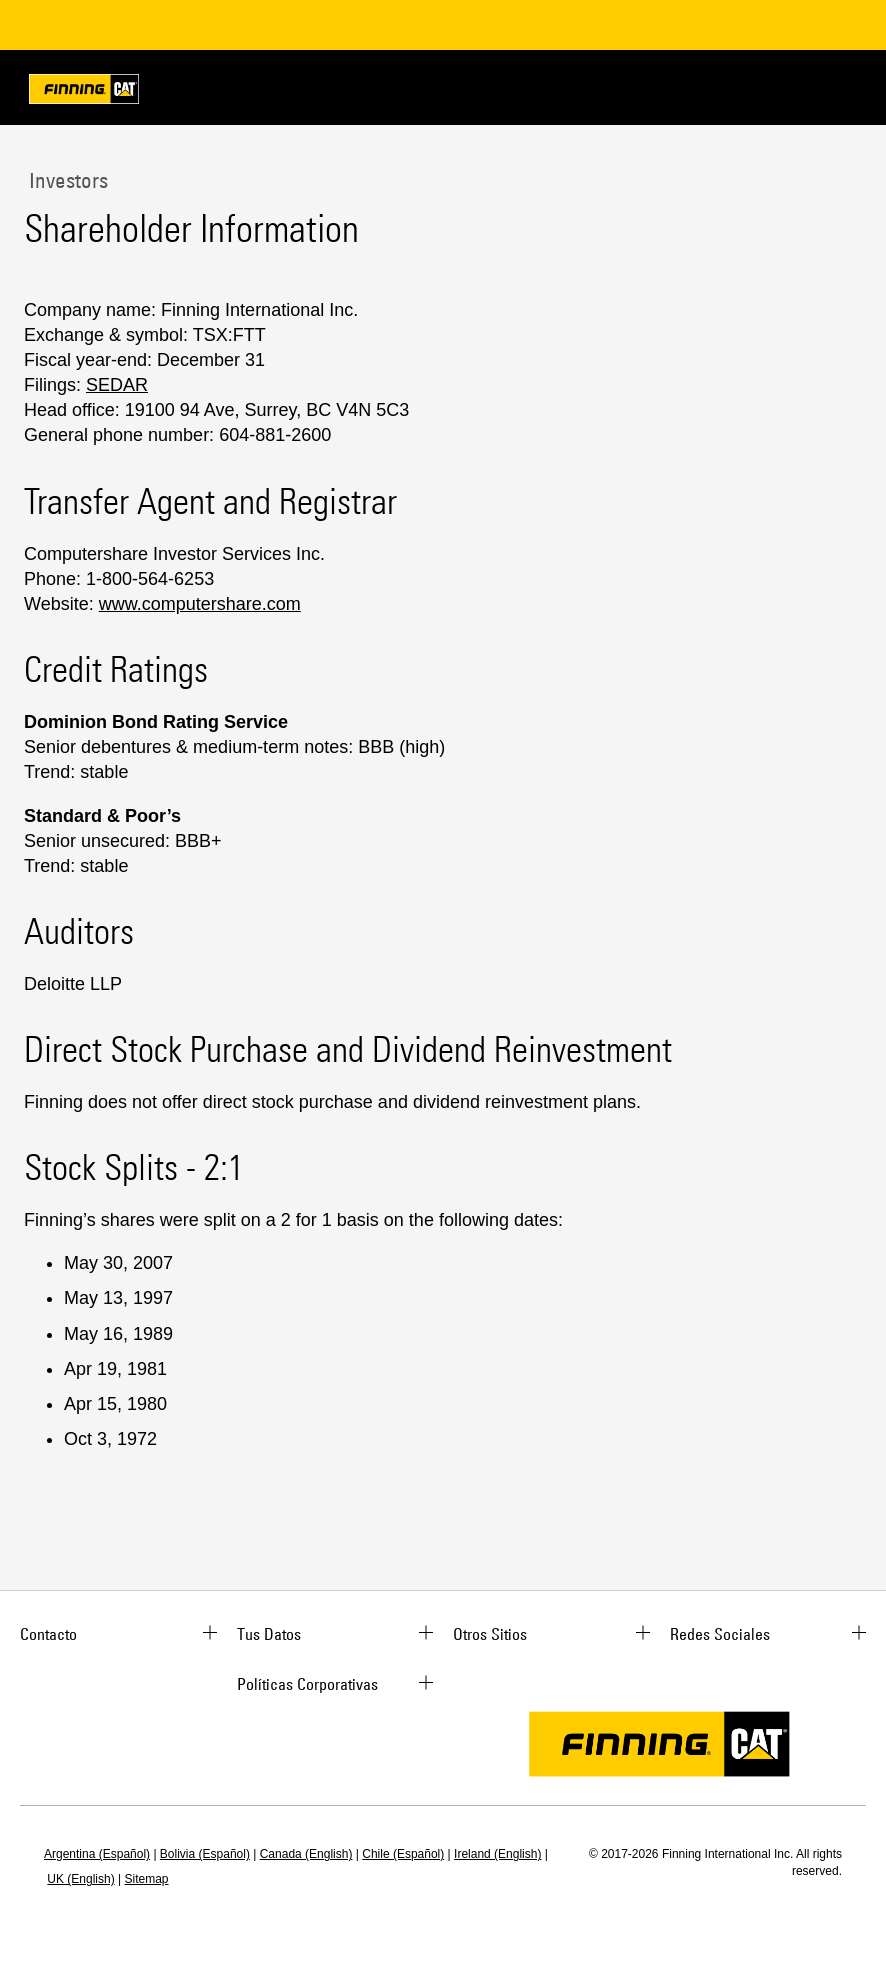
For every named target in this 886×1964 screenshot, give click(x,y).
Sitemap (147, 1879)
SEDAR (117, 385)
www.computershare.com (200, 604)
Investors (66, 180)
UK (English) (80, 1879)
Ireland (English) (497, 1854)
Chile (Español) (403, 1854)
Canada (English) (306, 1854)
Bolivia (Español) (205, 1854)
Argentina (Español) (97, 1854)
